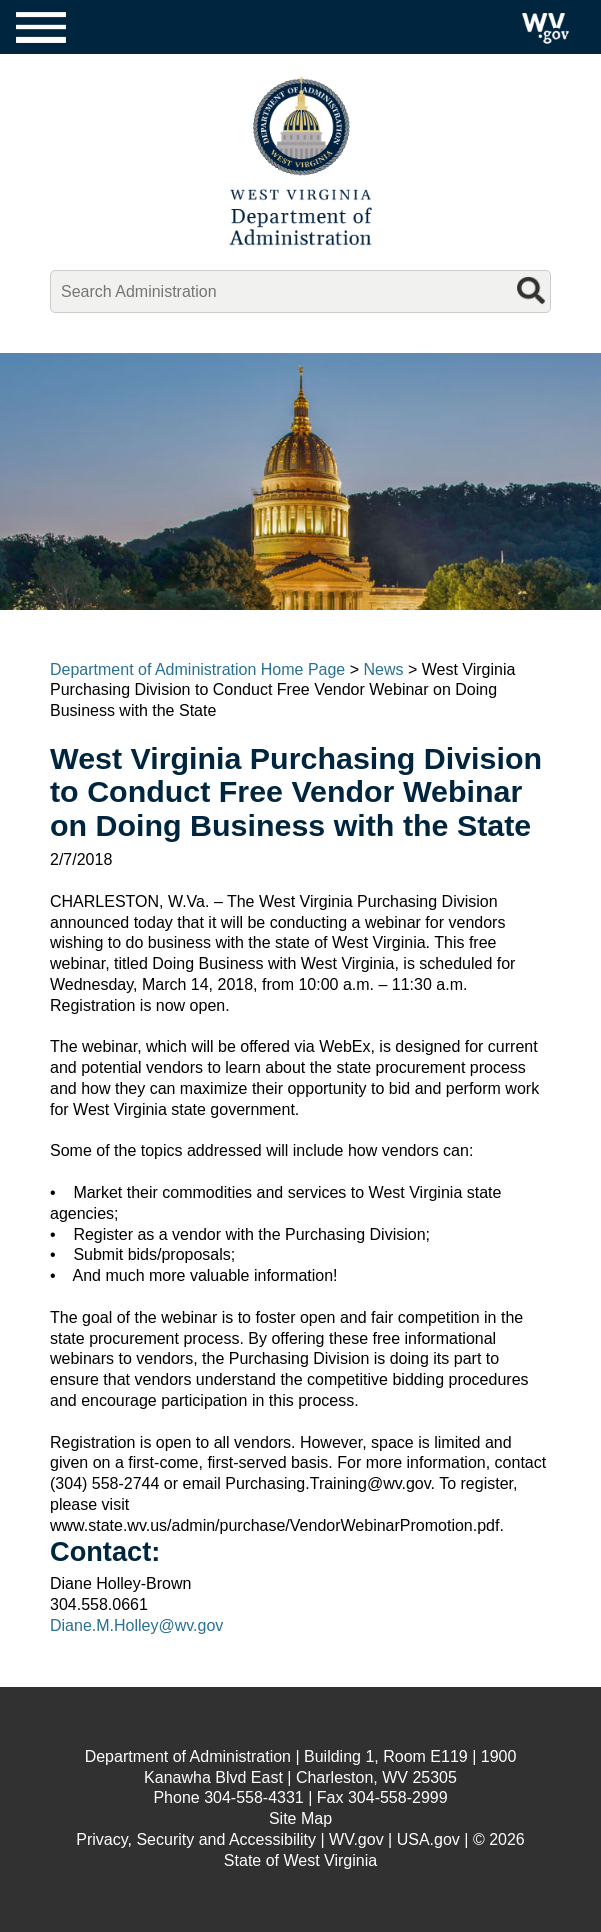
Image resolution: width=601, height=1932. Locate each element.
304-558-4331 (254, 1797)
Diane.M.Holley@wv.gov (136, 1625)
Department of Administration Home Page (197, 669)
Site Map (300, 1818)
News (384, 669)
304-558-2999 (398, 1797)
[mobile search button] (533, 288)
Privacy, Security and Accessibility (196, 1839)
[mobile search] (300, 292)
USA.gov (428, 1839)
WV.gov (356, 1839)
